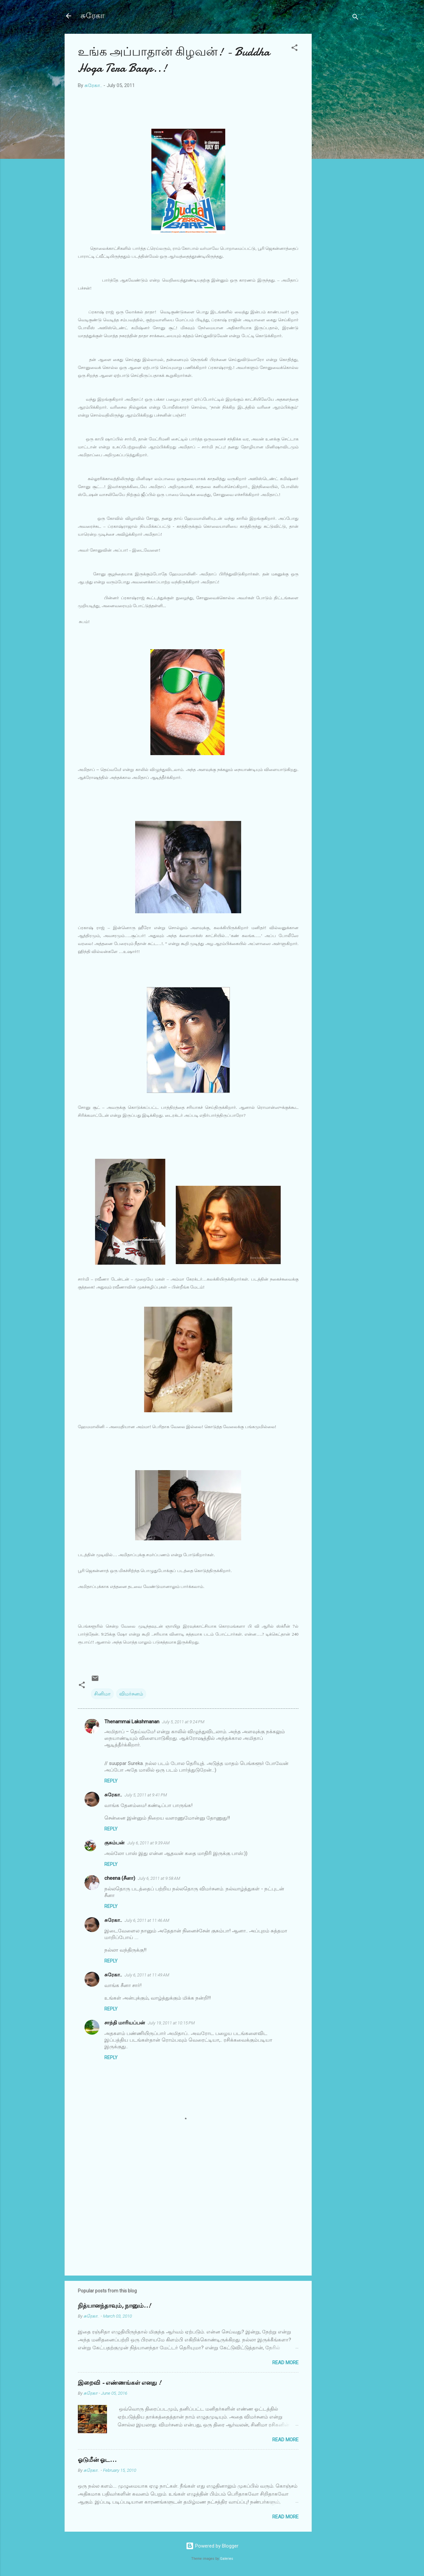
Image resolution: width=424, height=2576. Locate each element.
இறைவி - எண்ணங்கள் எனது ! (119, 2383)
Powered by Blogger (212, 2546)
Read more (285, 2363)
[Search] (355, 18)
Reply (111, 1781)
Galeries (226, 2558)
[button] (294, 49)
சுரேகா (92, 15)
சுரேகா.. (113, 1795)
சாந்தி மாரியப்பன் (124, 2023)
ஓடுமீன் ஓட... (97, 2460)
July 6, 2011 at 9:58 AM (159, 1878)
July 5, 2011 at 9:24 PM (183, 1721)
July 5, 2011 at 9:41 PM (146, 1794)
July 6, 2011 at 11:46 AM (147, 1920)
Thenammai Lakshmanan (131, 1722)
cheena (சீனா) (119, 1878)
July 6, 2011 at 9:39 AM (148, 1842)
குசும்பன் (114, 1843)
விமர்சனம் (131, 1694)
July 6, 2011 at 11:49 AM (147, 1974)
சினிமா (102, 1694)
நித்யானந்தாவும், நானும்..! (114, 2306)
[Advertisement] (338, 133)
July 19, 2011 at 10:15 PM (171, 2022)
